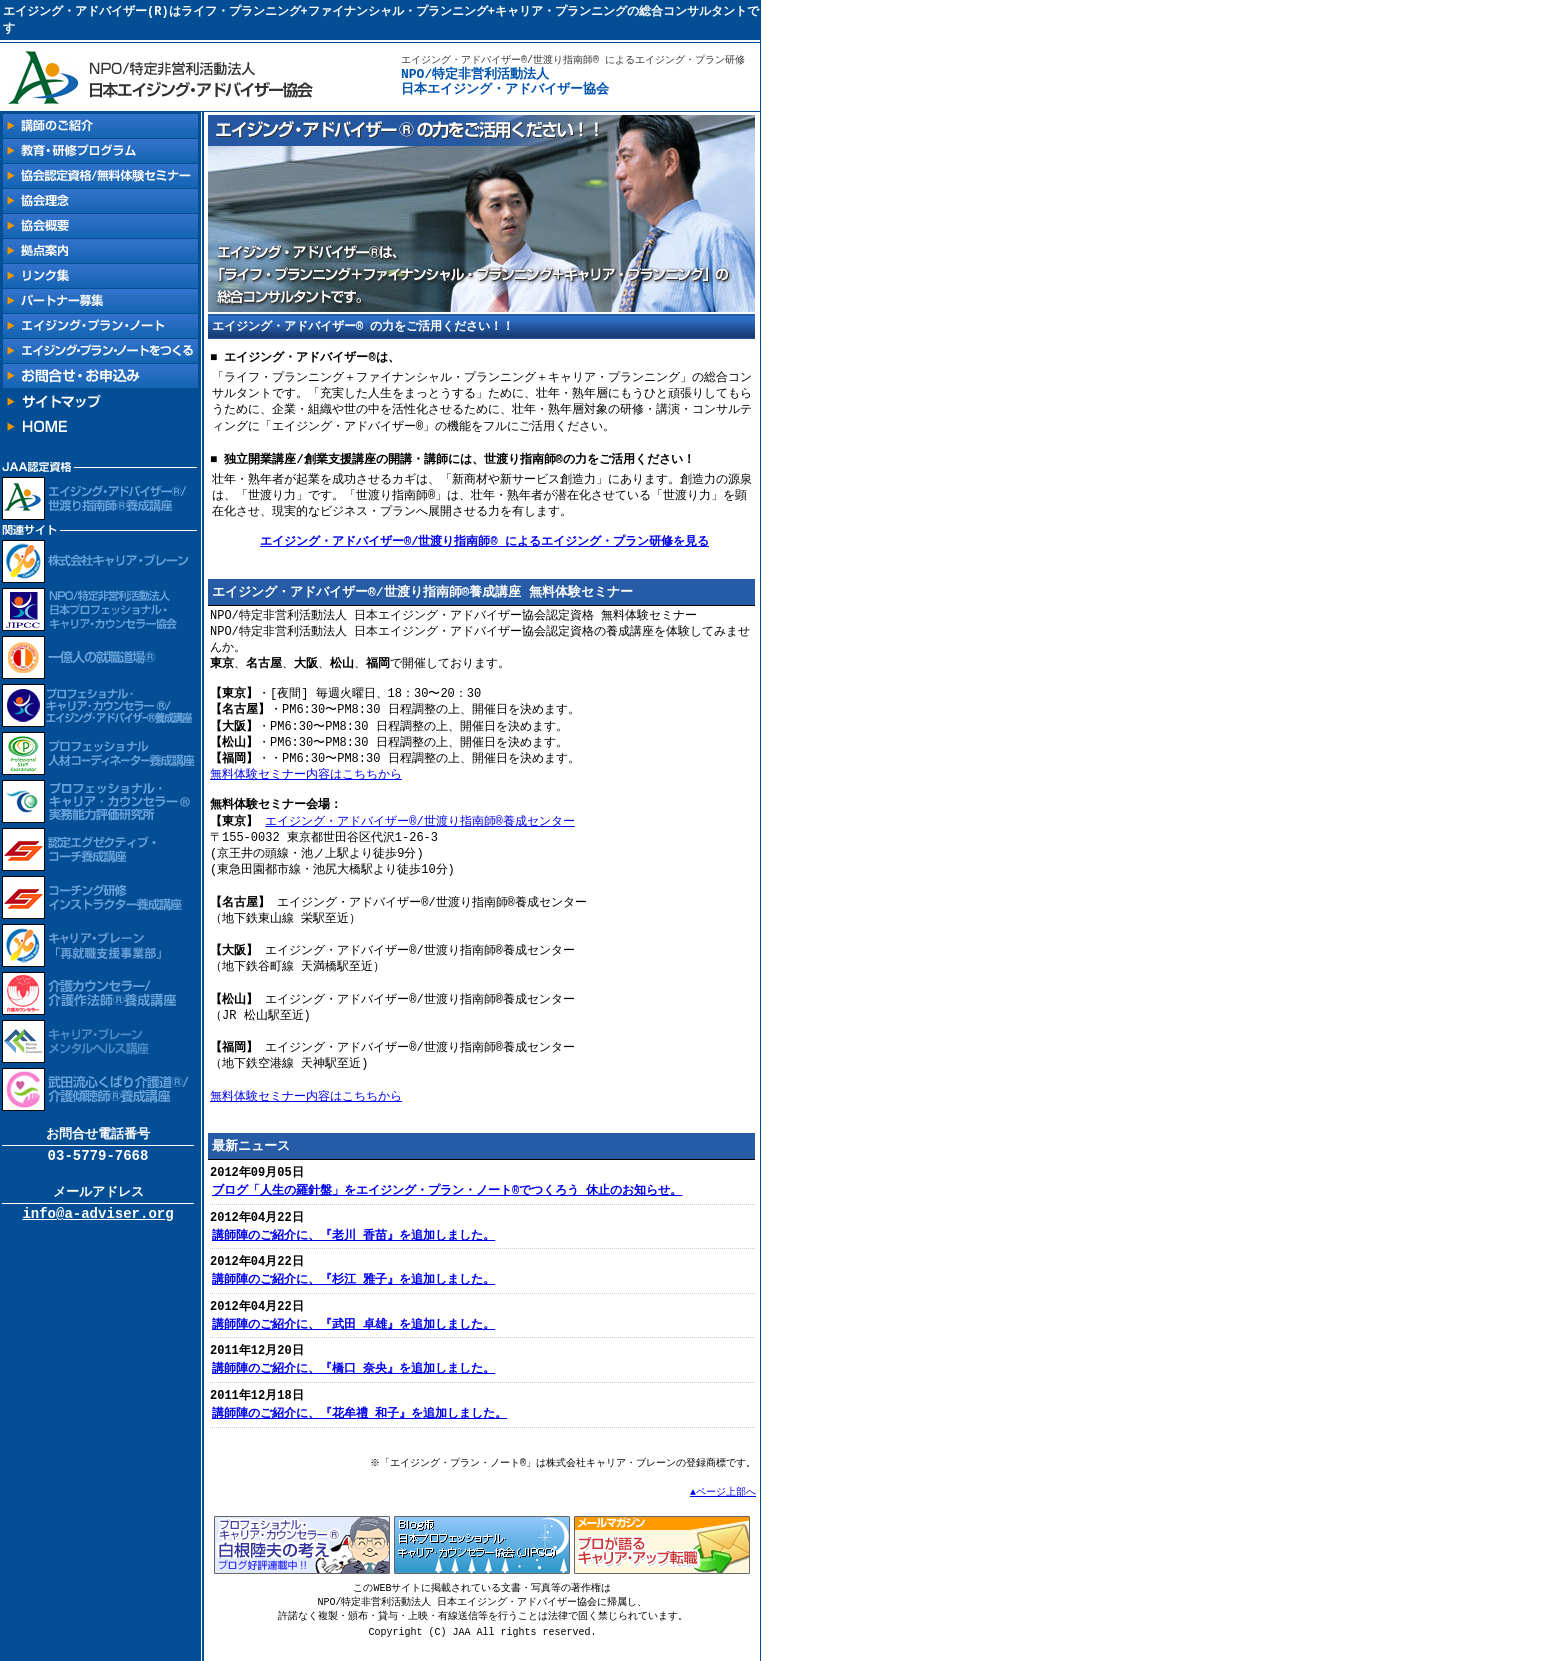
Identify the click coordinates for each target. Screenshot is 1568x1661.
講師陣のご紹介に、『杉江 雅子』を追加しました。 (353, 1290)
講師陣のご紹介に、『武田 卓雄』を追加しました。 (353, 1336)
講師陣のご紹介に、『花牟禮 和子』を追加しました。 (359, 1427)
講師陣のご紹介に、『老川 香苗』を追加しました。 (353, 1245)
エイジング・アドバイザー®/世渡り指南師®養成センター (420, 827)
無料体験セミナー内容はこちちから (306, 780)
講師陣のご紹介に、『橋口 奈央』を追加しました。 (353, 1381)
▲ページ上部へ (723, 1506)
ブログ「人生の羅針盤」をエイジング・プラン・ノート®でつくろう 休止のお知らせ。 (447, 1199)
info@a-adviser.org (97, 1222)
